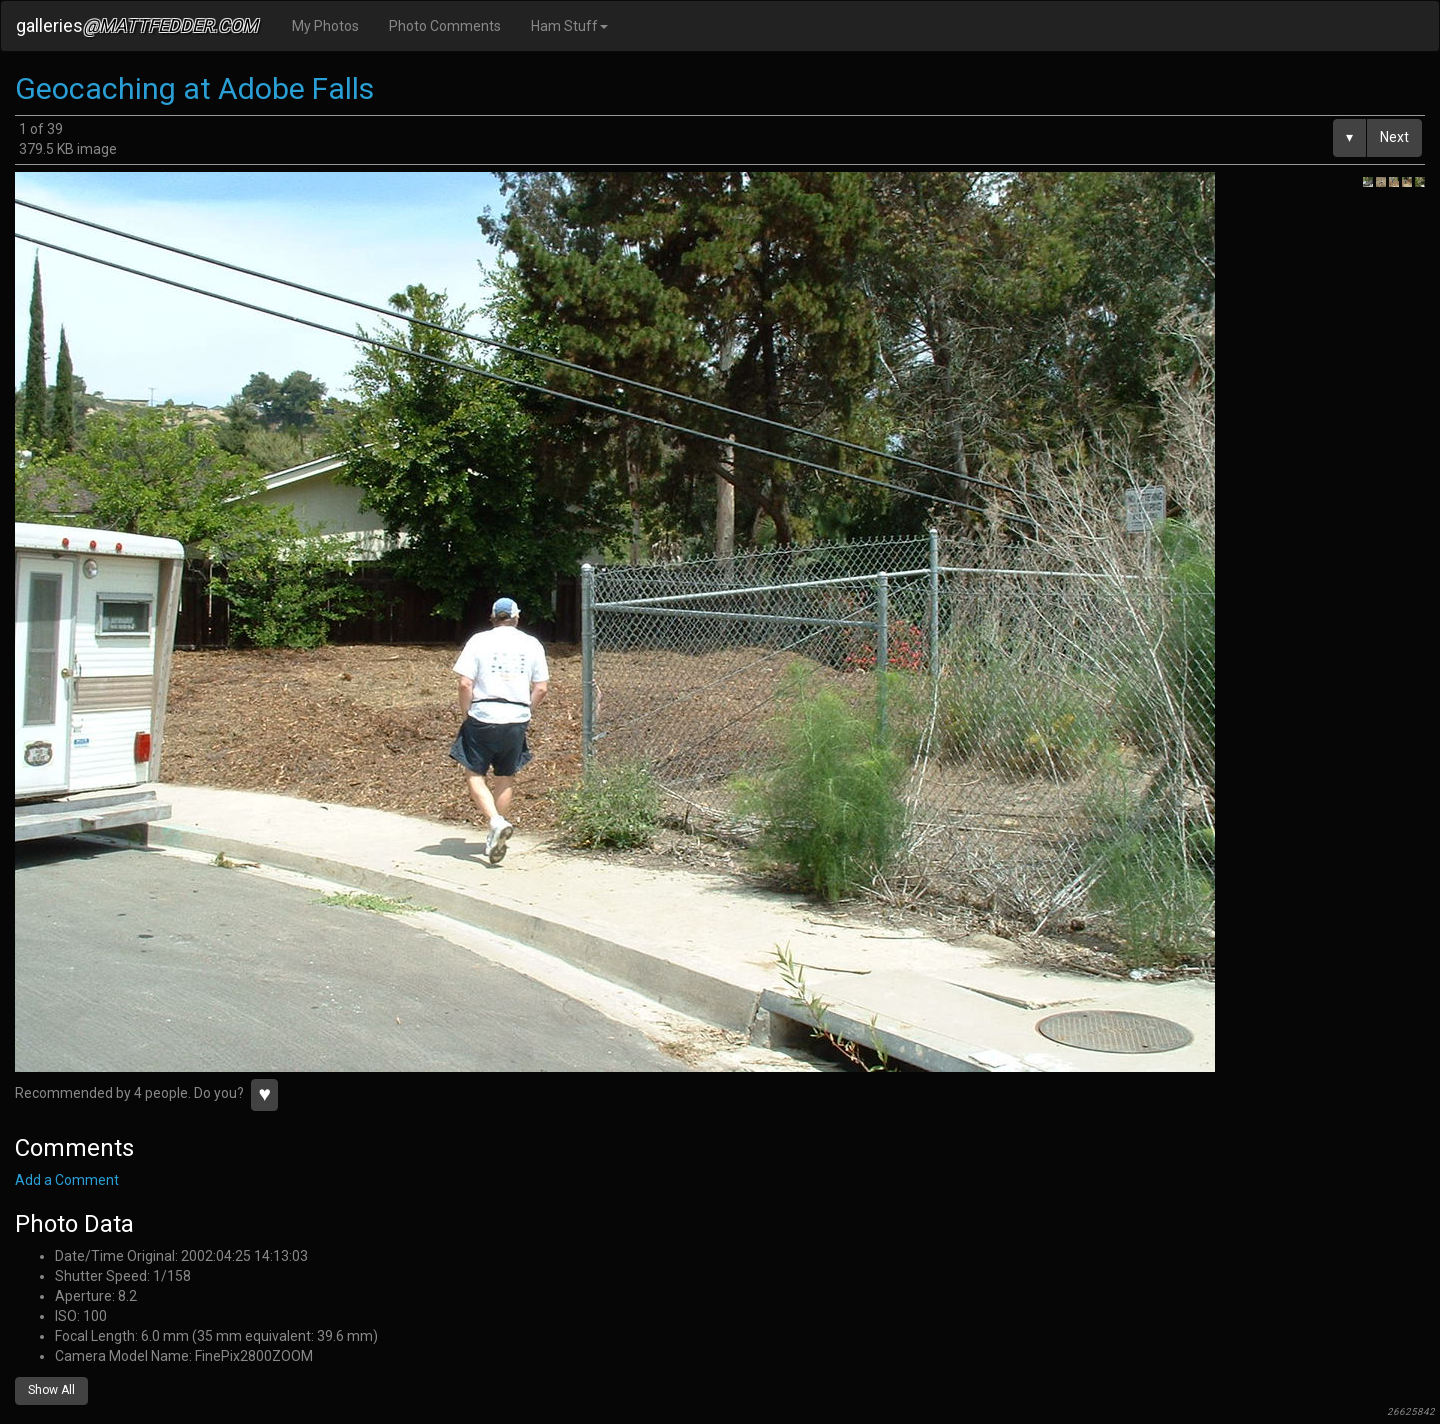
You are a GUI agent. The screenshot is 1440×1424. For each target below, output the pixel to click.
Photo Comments (445, 26)
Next (1394, 137)
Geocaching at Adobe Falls (194, 88)
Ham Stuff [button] (569, 26)
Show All (51, 1390)
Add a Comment (67, 1180)
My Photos (325, 26)
